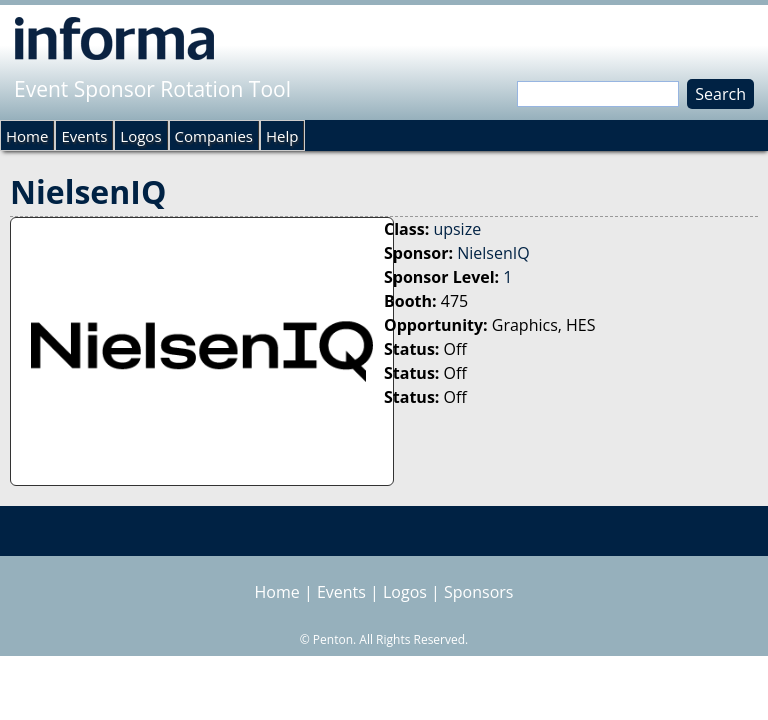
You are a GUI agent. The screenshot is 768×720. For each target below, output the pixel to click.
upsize (457, 229)
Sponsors (478, 592)
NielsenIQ (493, 253)
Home (27, 136)
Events (84, 136)
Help (282, 136)
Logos (140, 136)
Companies (214, 136)
